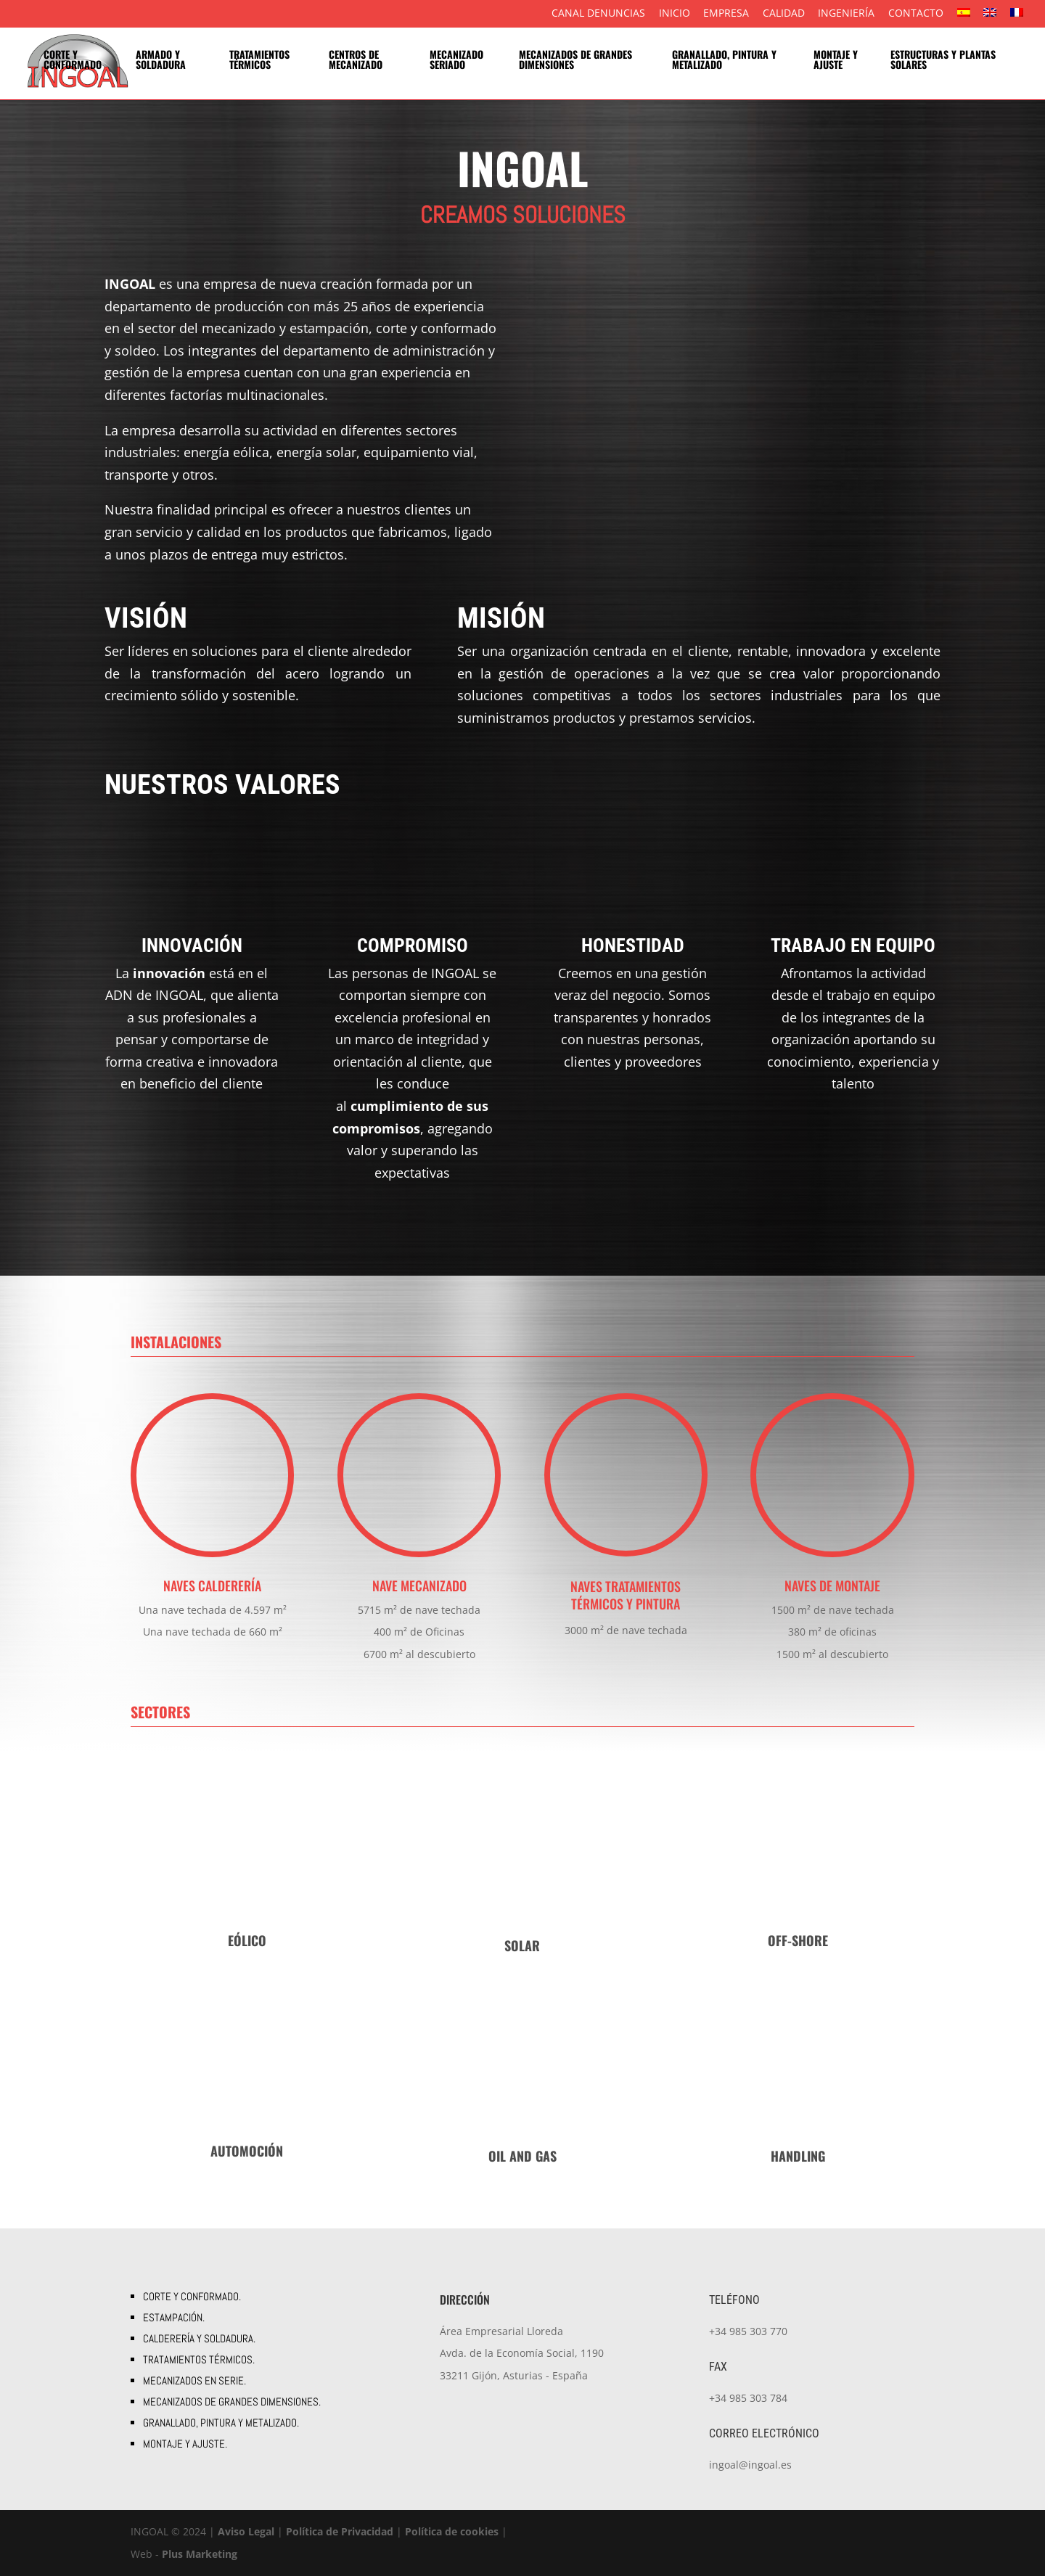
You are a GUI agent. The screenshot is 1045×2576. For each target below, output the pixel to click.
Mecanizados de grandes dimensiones (575, 60)
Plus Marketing (199, 2554)
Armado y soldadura (161, 60)
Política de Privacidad (339, 2531)
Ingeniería (846, 14)
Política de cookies (452, 2531)
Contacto (915, 14)
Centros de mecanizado (355, 60)
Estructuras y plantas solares (943, 60)
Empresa (726, 14)
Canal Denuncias (598, 14)
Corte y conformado (73, 60)
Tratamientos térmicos (259, 60)
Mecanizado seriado (456, 60)
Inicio (674, 14)
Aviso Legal (246, 2531)
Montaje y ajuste (836, 60)
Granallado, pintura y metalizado (724, 60)
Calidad (784, 14)
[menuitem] (963, 17)
